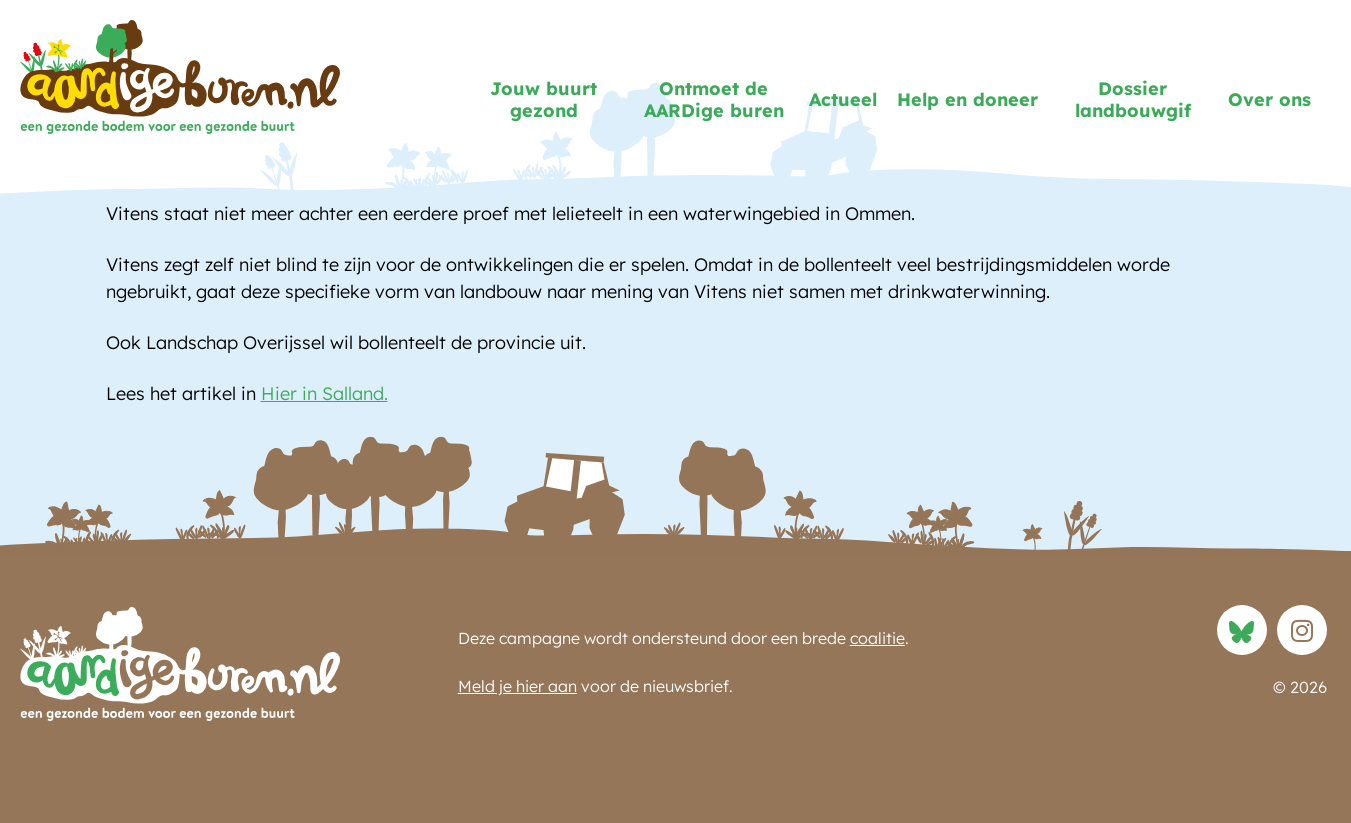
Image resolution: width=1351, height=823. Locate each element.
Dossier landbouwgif (1133, 100)
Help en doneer (967, 99)
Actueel (843, 99)
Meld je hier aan (517, 686)
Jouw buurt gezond (543, 100)
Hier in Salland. (324, 393)
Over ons (1269, 99)
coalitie (877, 638)
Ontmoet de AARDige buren (714, 100)
